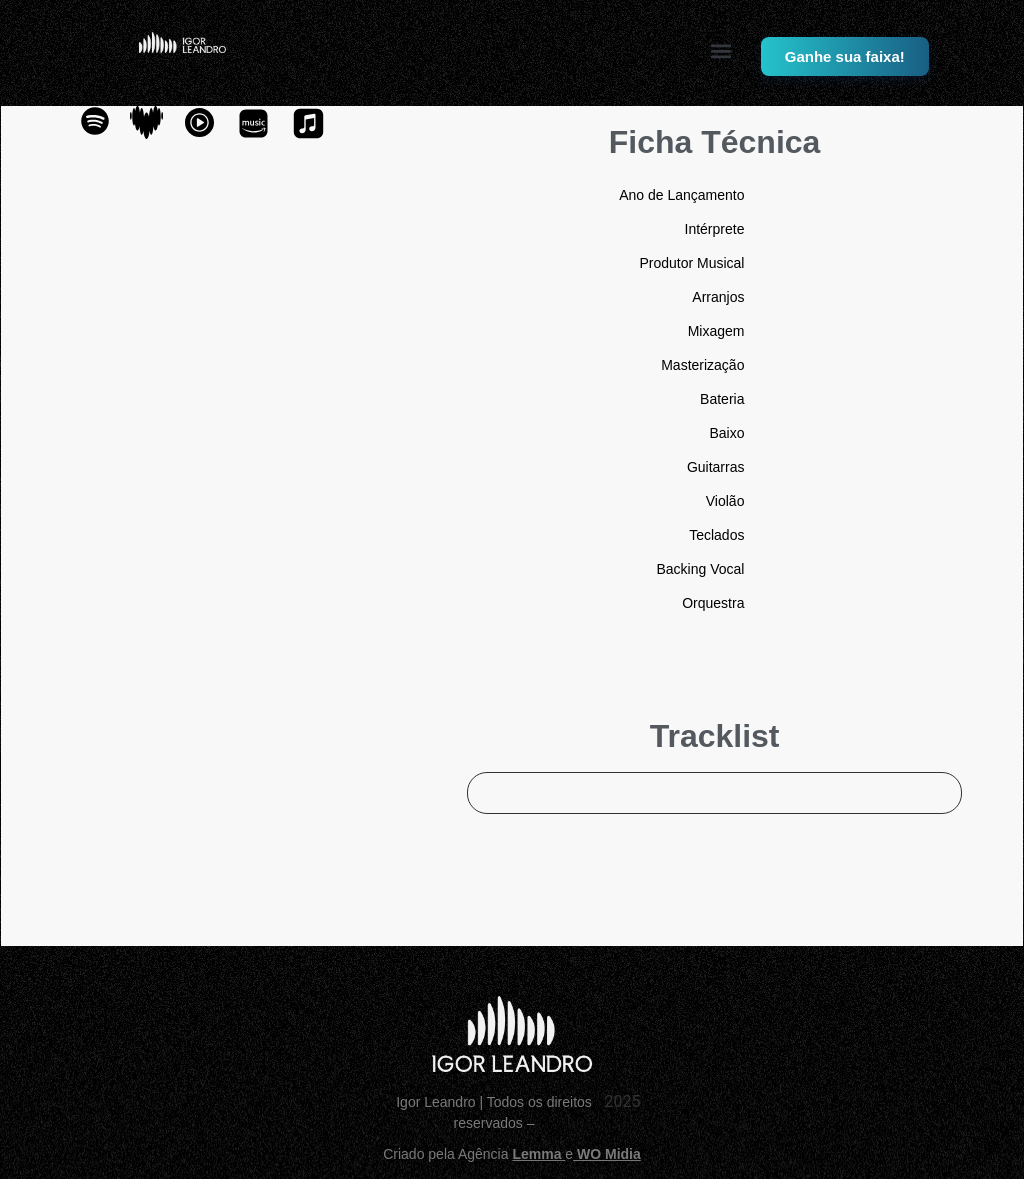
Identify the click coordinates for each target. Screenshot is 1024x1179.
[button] (721, 50)
